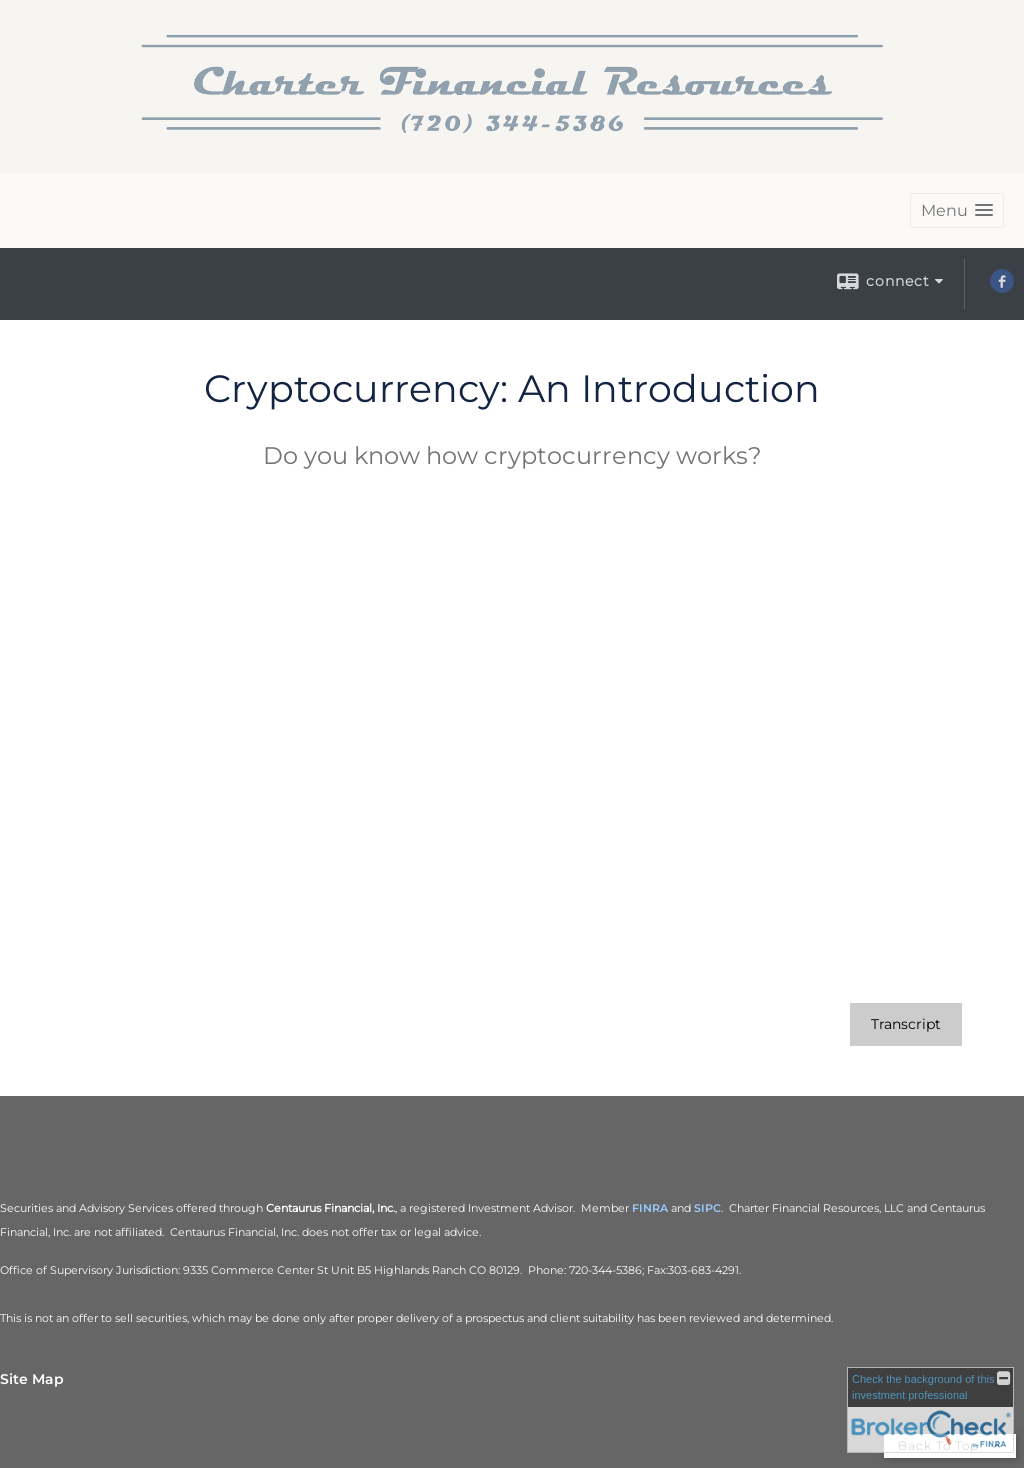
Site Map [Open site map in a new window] (32, 1379)
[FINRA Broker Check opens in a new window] (930, 1410)
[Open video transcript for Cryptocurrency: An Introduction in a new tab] (906, 1024)
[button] (957, 210)
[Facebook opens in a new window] (1002, 288)
